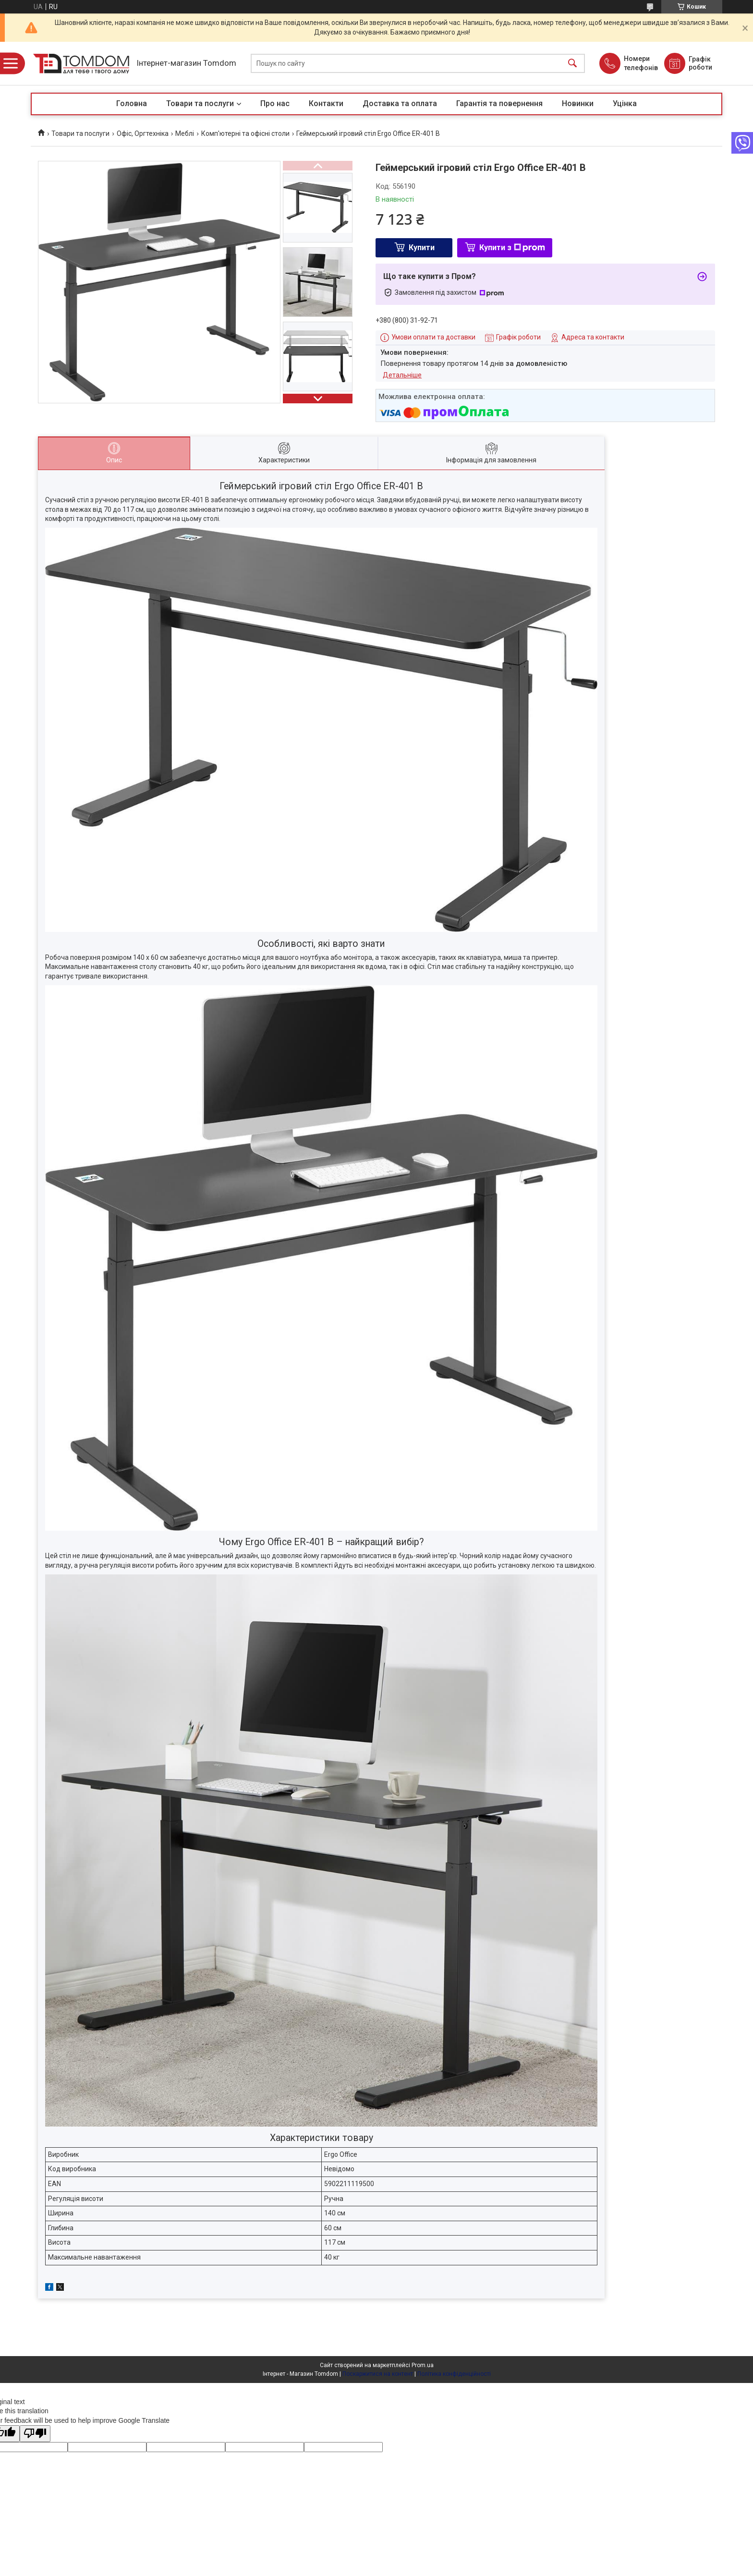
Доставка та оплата (400, 103)
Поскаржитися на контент (377, 2373)
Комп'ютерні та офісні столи (245, 133)
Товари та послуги (200, 103)
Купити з (512, 247)
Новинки (578, 103)
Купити (422, 247)
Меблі (184, 133)
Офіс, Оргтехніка (143, 133)
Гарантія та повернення (499, 103)
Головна (131, 103)
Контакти (326, 103)
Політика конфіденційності (454, 2373)
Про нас (275, 103)
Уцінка (625, 103)
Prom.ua (423, 2365)
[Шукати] (572, 64)
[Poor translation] (35, 2433)
